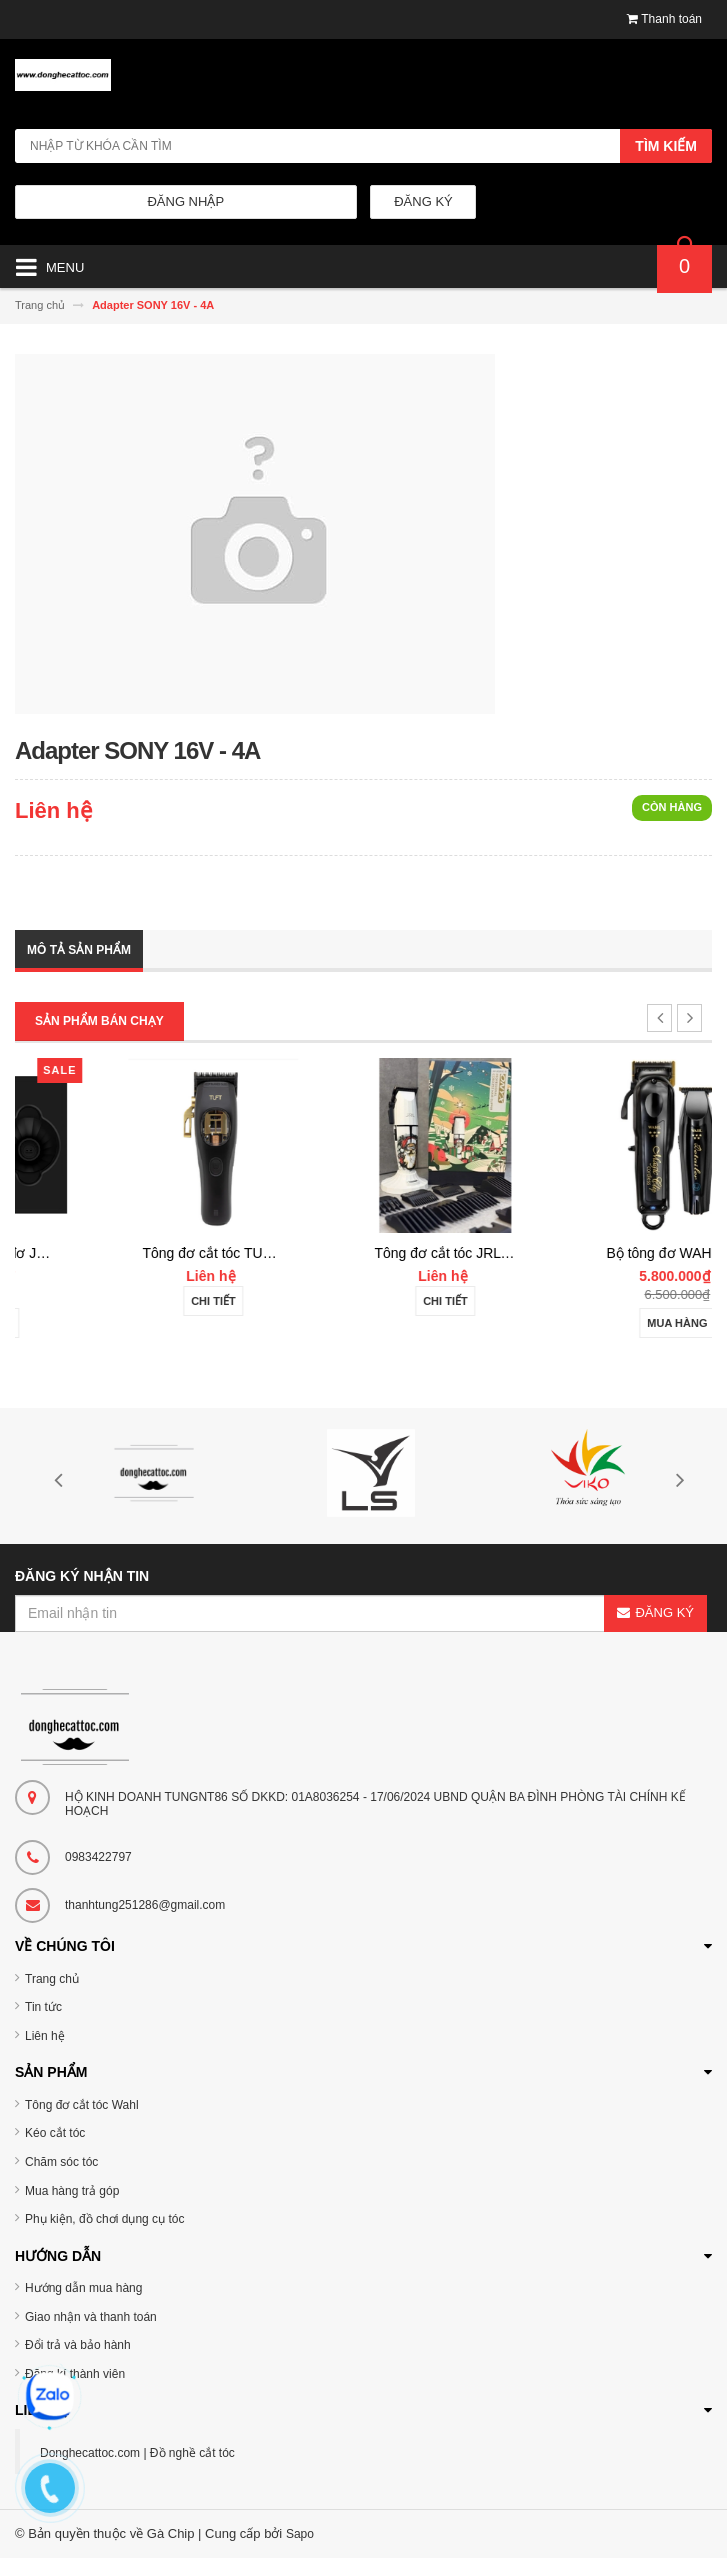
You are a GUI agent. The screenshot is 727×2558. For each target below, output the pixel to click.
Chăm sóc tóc (61, 2162)
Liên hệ (45, 2036)
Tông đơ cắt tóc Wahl (82, 2105)
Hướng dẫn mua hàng (83, 2288)
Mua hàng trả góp (72, 2191)
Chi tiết (363, 1301)
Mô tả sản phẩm (79, 950)
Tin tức (43, 2007)
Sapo (300, 2534)
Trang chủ (52, 1979)
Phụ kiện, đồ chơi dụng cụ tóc (104, 2219)
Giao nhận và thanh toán (91, 2317)
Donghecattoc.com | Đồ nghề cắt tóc (137, 2453)
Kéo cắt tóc (55, 2133)
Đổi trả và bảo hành (78, 2345)
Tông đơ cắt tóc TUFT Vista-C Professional (426, 1253)
